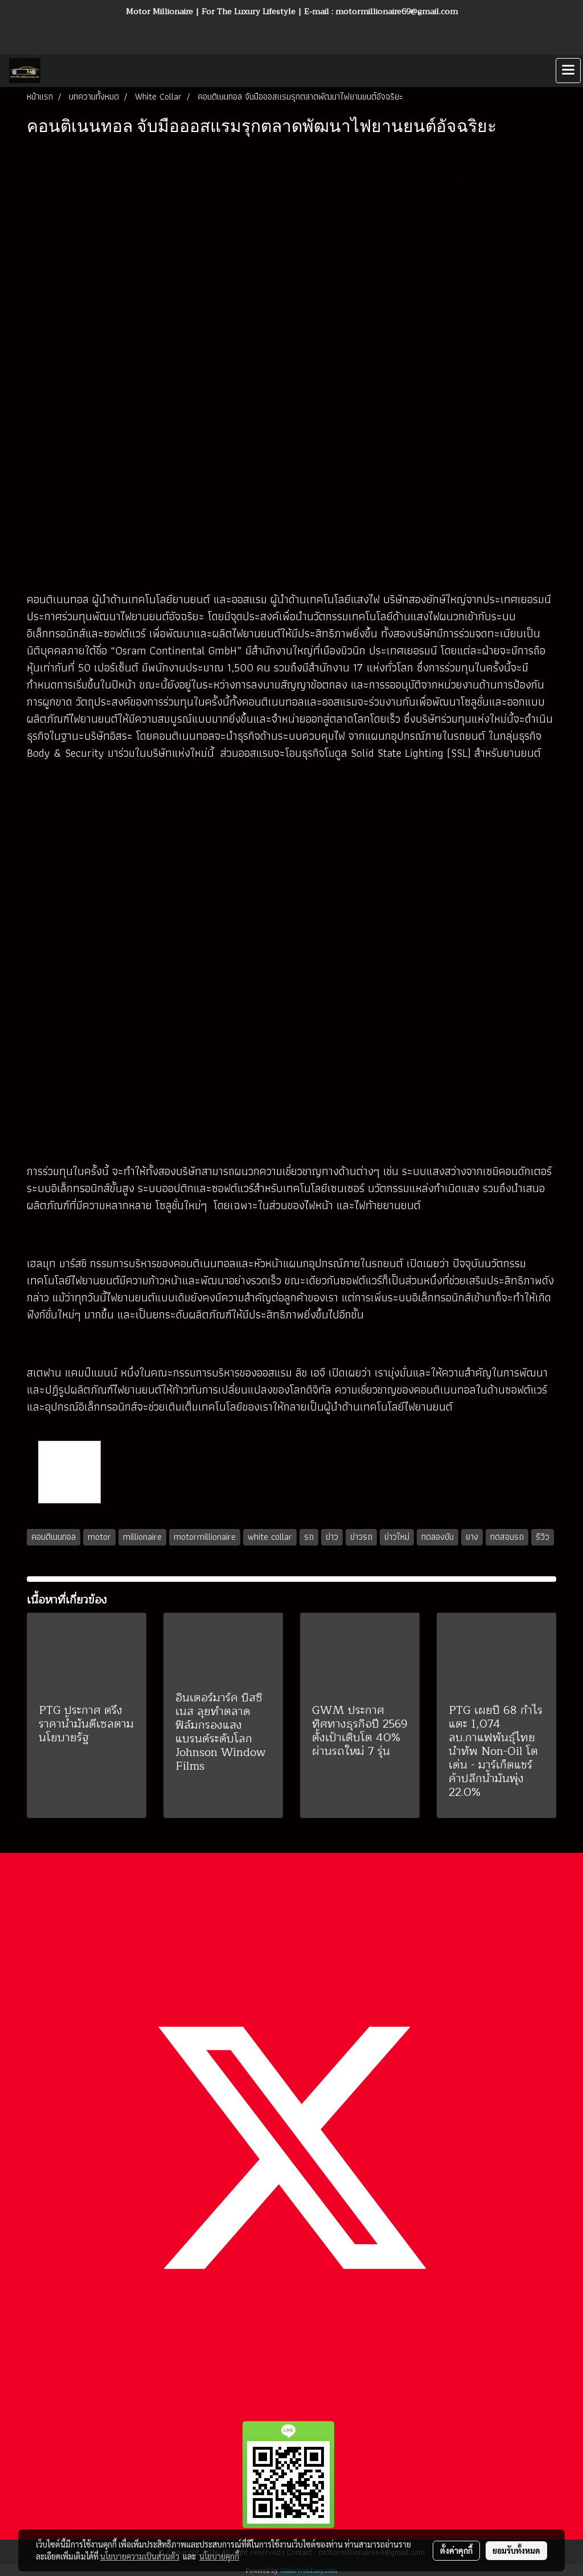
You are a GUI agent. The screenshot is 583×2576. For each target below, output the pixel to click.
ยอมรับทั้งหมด (516, 2550)
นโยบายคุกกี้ (219, 2556)
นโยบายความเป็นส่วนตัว (139, 2556)
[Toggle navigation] (568, 70)
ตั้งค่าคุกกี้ (456, 2550)
